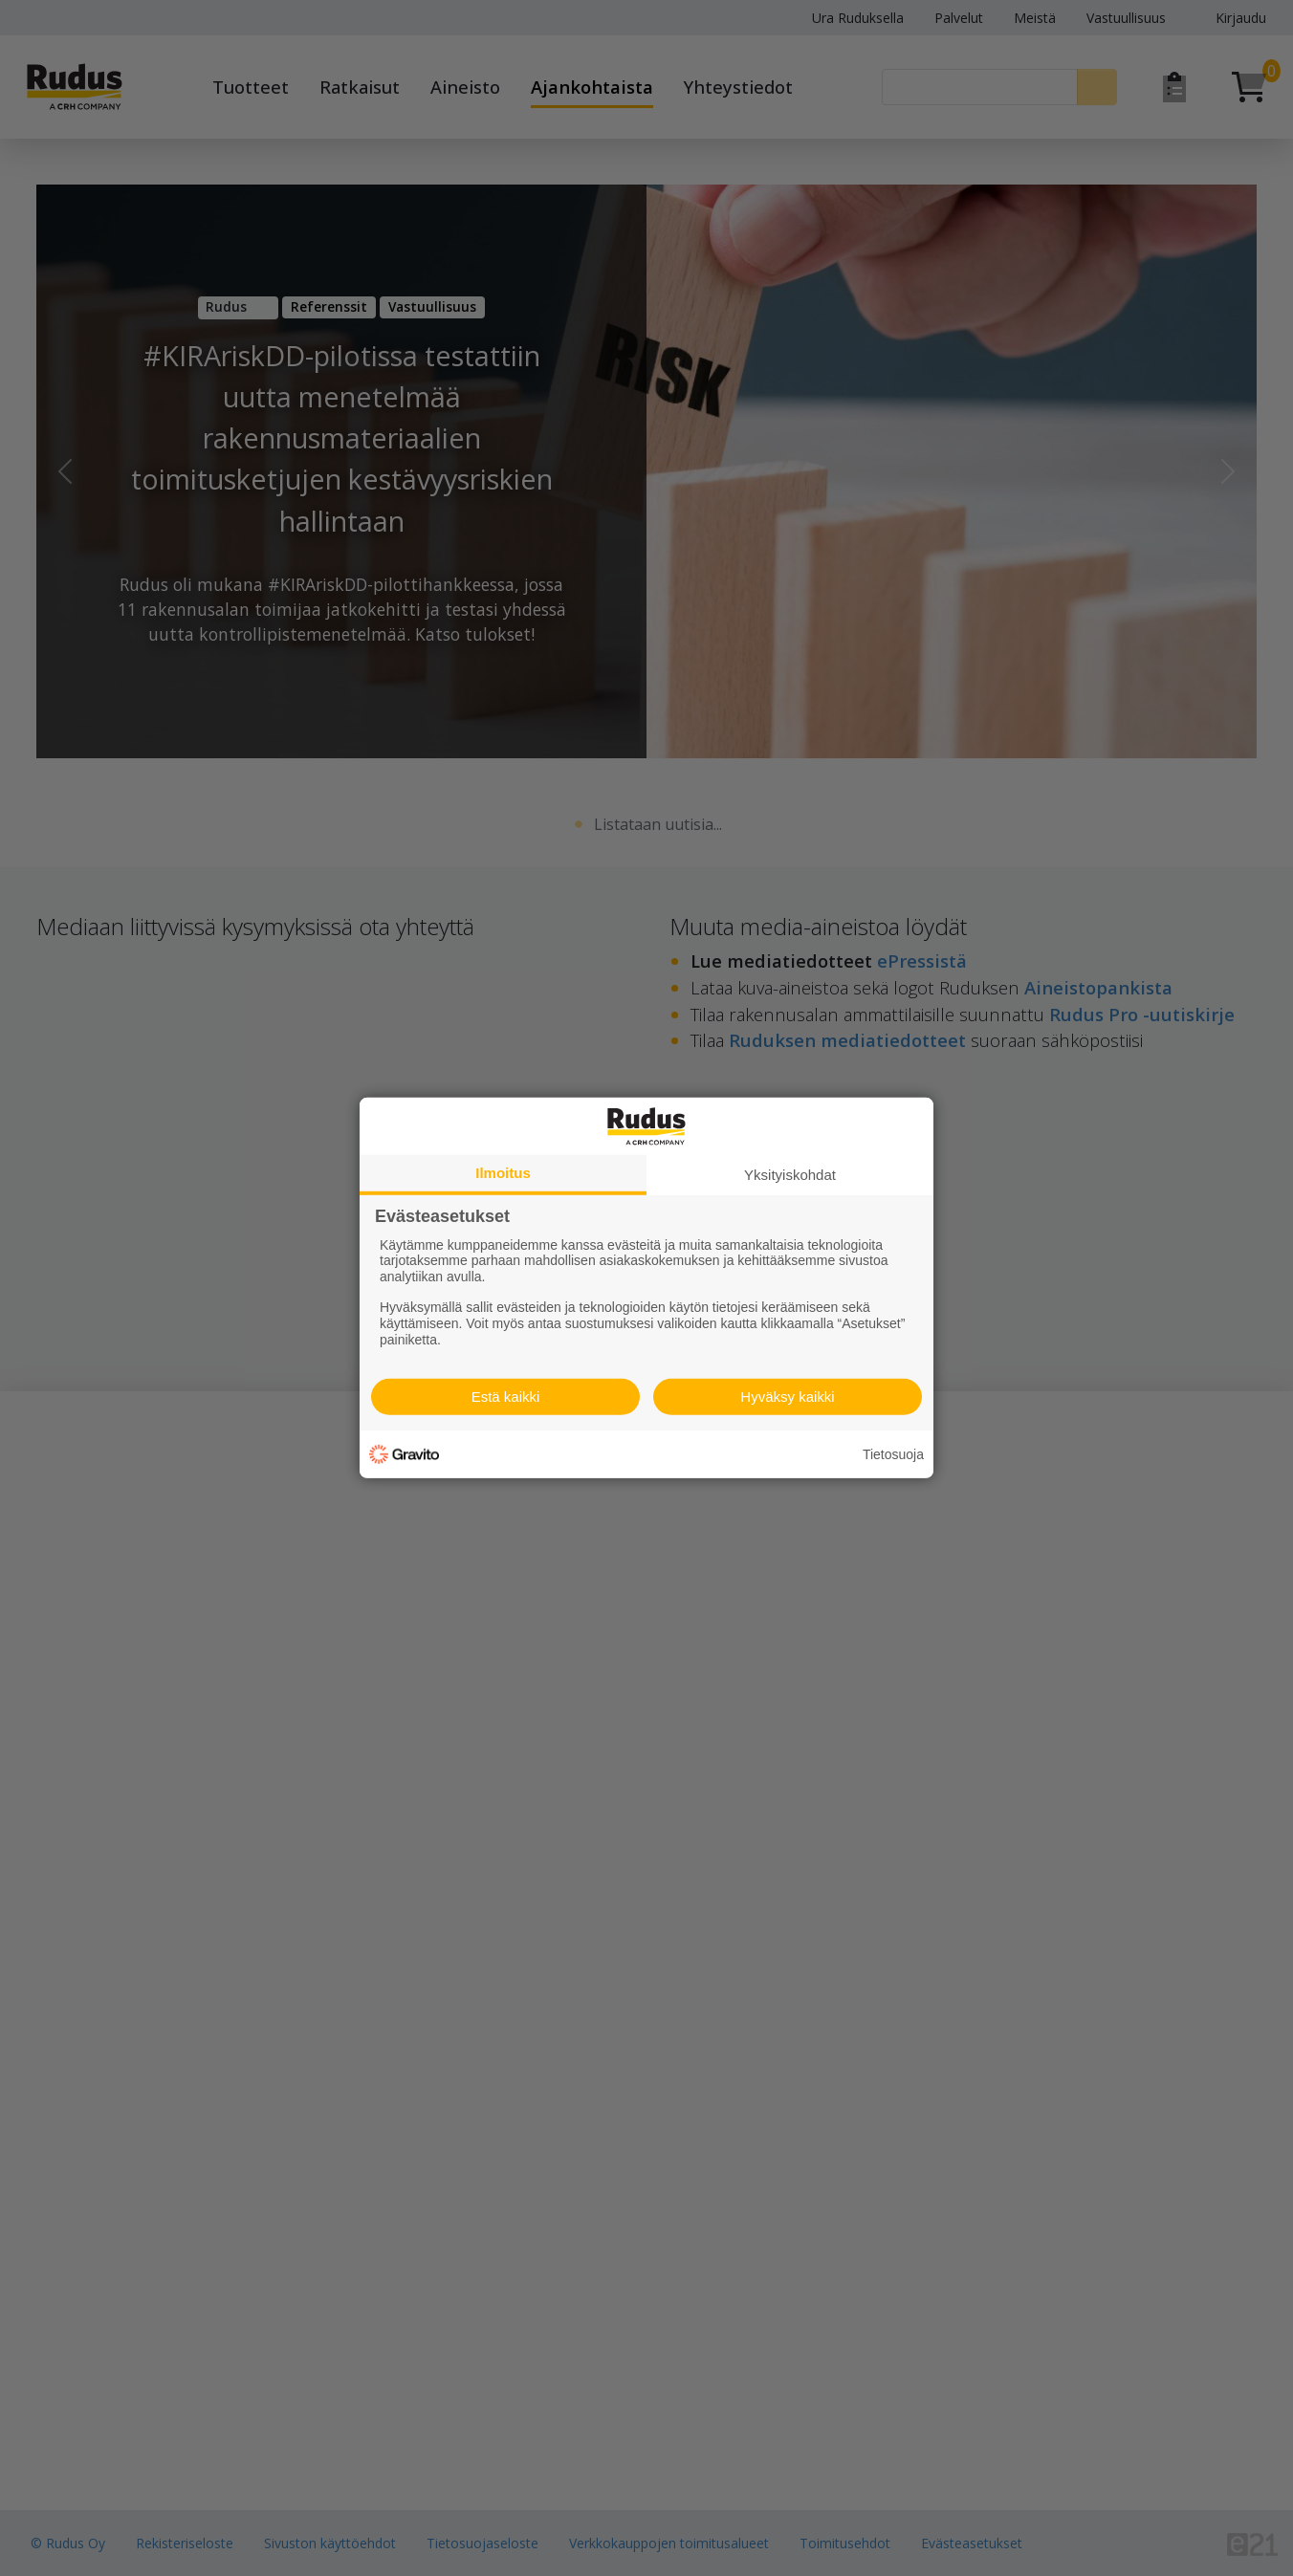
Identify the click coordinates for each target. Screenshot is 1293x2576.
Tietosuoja (893, 1454)
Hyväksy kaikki (787, 1396)
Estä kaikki (505, 1396)
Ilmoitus (503, 1173)
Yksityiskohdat (790, 1175)
